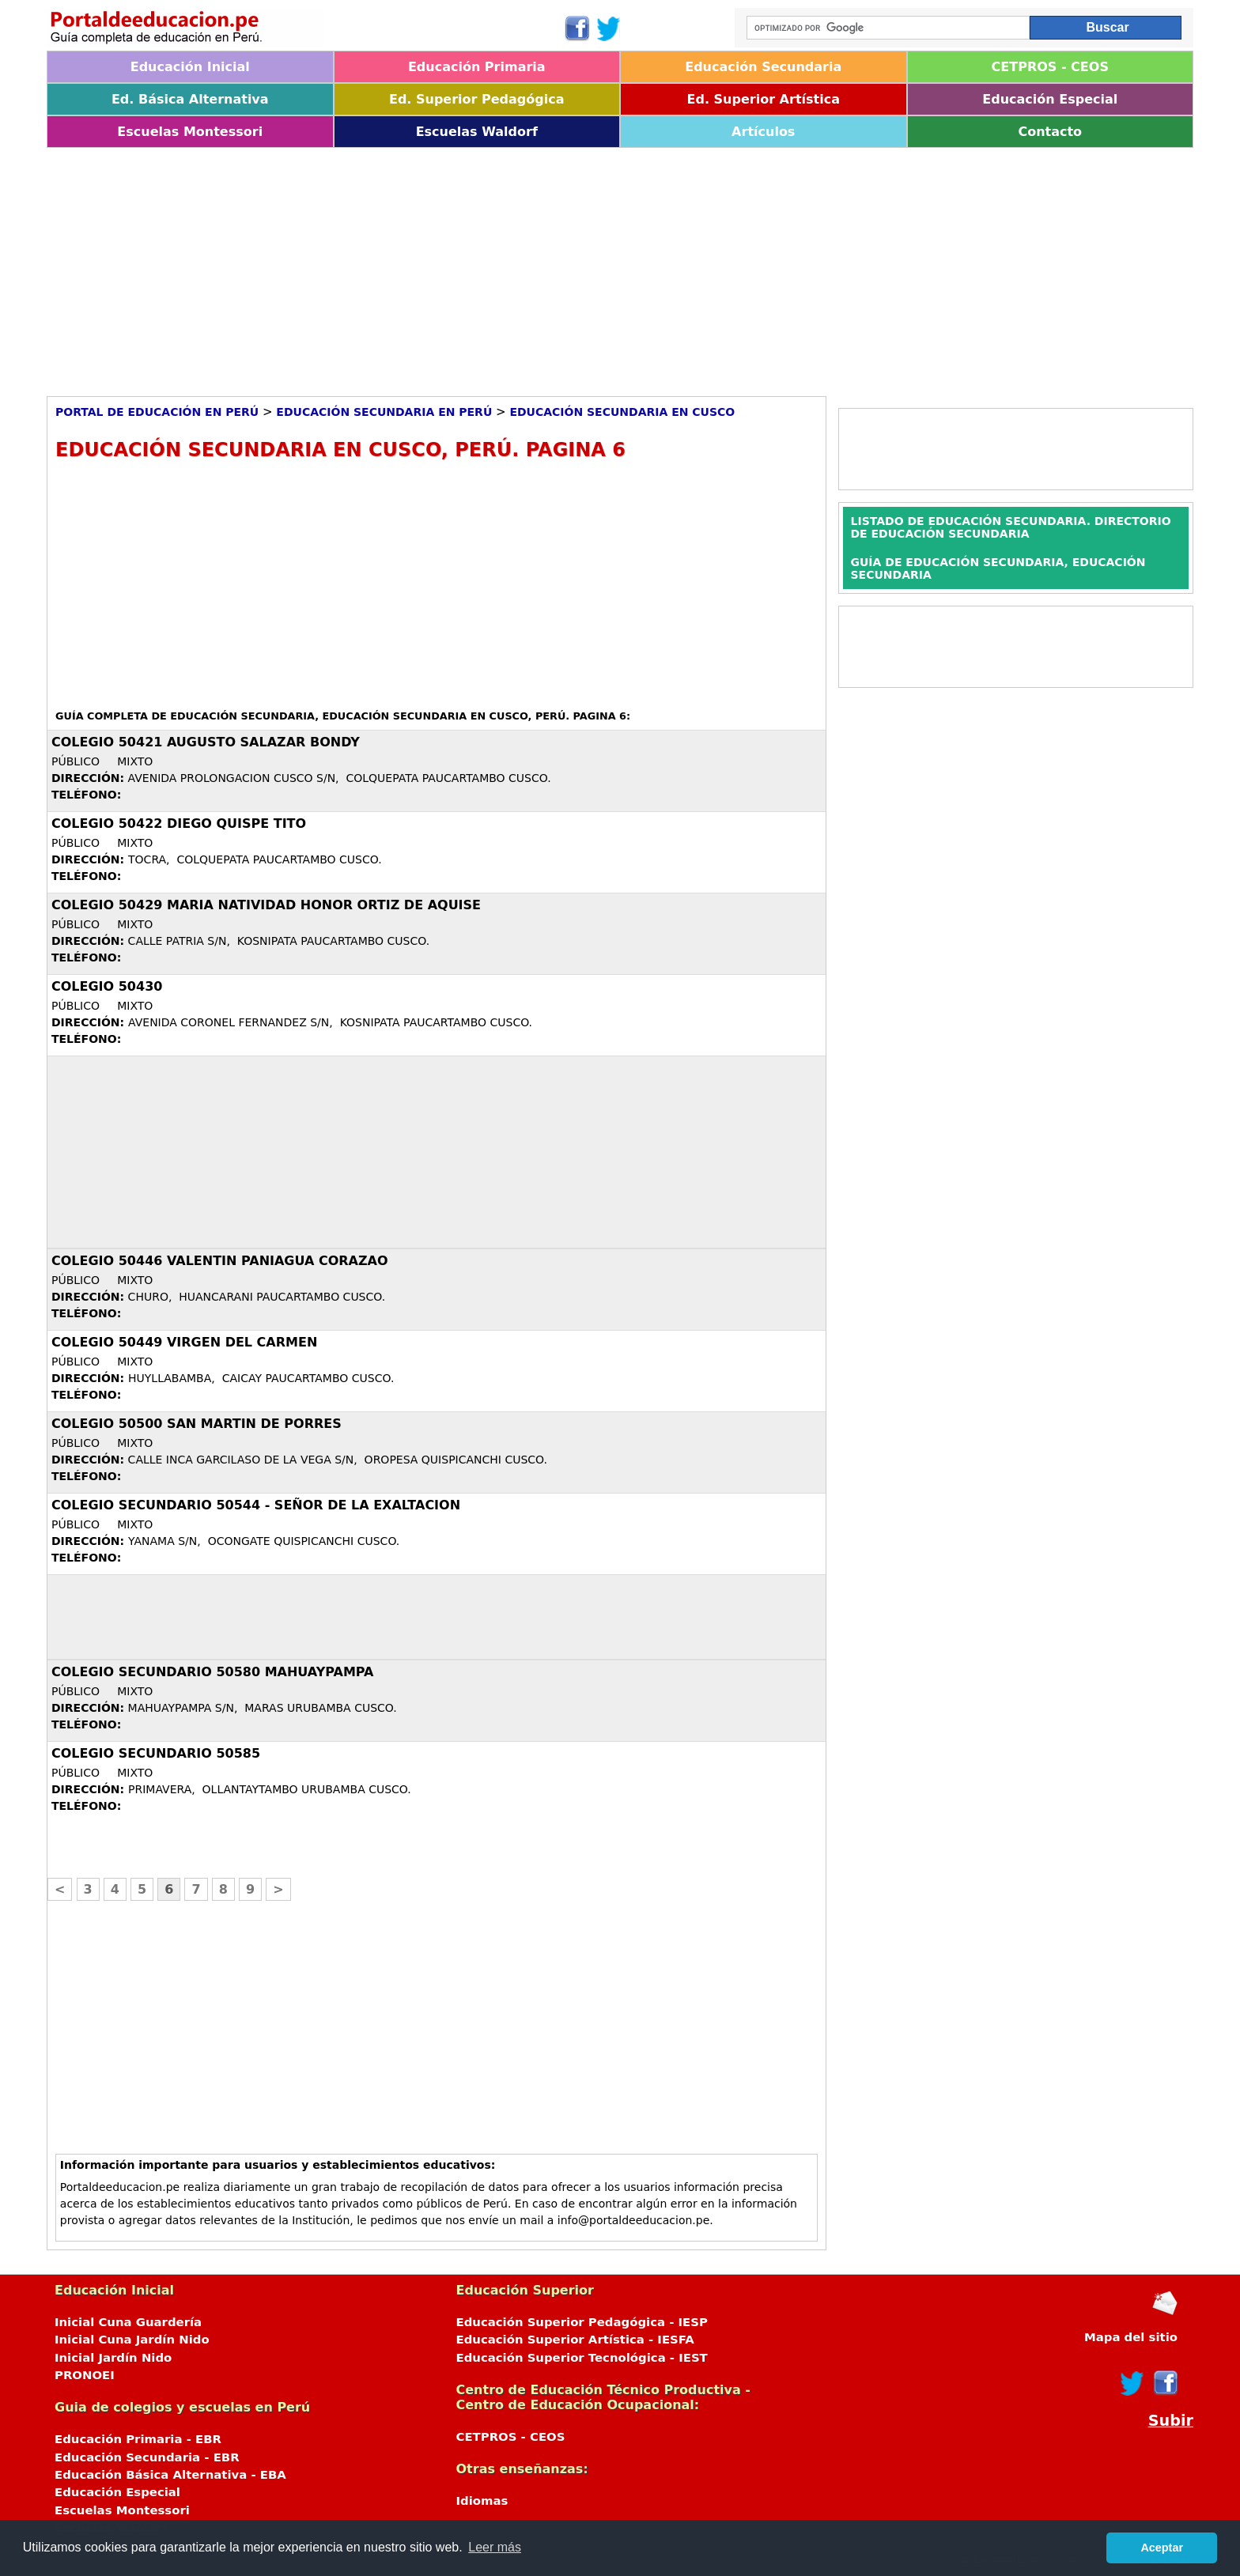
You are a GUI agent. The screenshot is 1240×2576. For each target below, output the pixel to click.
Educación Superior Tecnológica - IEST (582, 2358)
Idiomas (482, 2501)
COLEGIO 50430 (106, 986)
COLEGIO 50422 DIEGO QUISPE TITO (178, 823)
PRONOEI (85, 2375)
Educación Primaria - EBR (138, 2439)
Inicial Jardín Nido (113, 2358)
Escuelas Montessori (190, 131)
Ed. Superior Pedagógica (477, 99)
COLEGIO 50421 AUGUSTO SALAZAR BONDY (205, 742)
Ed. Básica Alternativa (190, 99)
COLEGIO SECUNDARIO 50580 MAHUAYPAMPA (212, 1671)
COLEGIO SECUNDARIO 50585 (155, 1753)
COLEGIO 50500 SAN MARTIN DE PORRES (196, 1423)
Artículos (763, 131)
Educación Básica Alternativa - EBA (170, 2475)
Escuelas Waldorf (477, 131)
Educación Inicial (190, 66)
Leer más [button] (494, 2547)
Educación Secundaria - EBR (147, 2457)
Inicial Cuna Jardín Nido (132, 2339)
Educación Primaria (477, 66)
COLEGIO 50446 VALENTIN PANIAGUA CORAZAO (219, 1260)
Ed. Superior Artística (763, 99)
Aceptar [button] (1161, 2547)
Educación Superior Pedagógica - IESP (582, 2322)
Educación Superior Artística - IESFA (575, 2339)
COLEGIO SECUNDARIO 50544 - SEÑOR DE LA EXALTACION (255, 1505)
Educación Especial (1049, 99)
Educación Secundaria (763, 66)
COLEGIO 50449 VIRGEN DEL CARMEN (184, 1342)
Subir (1170, 2421)
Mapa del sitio (1131, 2337)
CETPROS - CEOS (1050, 66)
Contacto (1050, 131)
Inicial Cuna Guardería (128, 2322)
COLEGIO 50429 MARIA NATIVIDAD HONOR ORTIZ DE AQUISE (266, 904)
